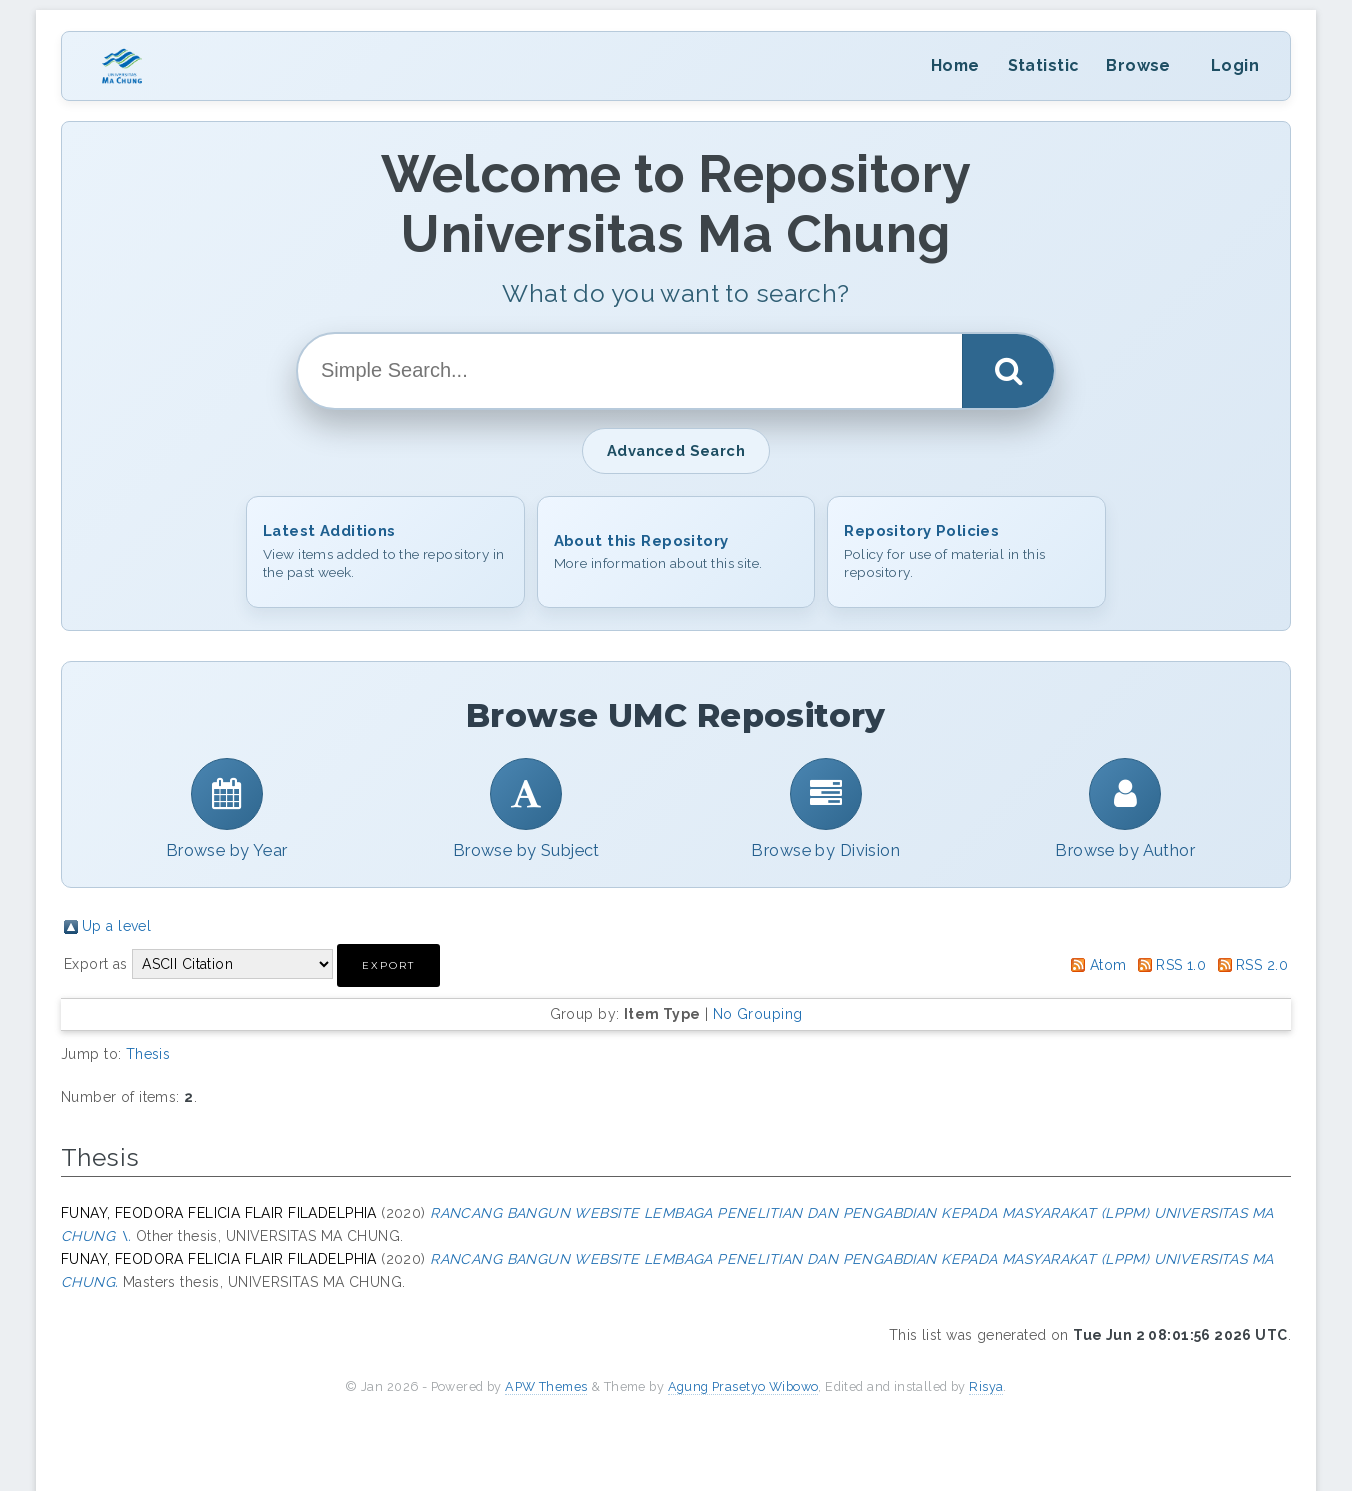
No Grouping (758, 1014)
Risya (986, 1386)
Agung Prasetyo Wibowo (743, 1386)
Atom (1108, 965)
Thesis (148, 1054)
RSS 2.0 (1262, 965)
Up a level (116, 926)
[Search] (1008, 371)
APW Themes (546, 1386)
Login (1235, 65)
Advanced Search (676, 450)
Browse (1138, 65)
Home (955, 65)
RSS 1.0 (1181, 965)
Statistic (1043, 65)
